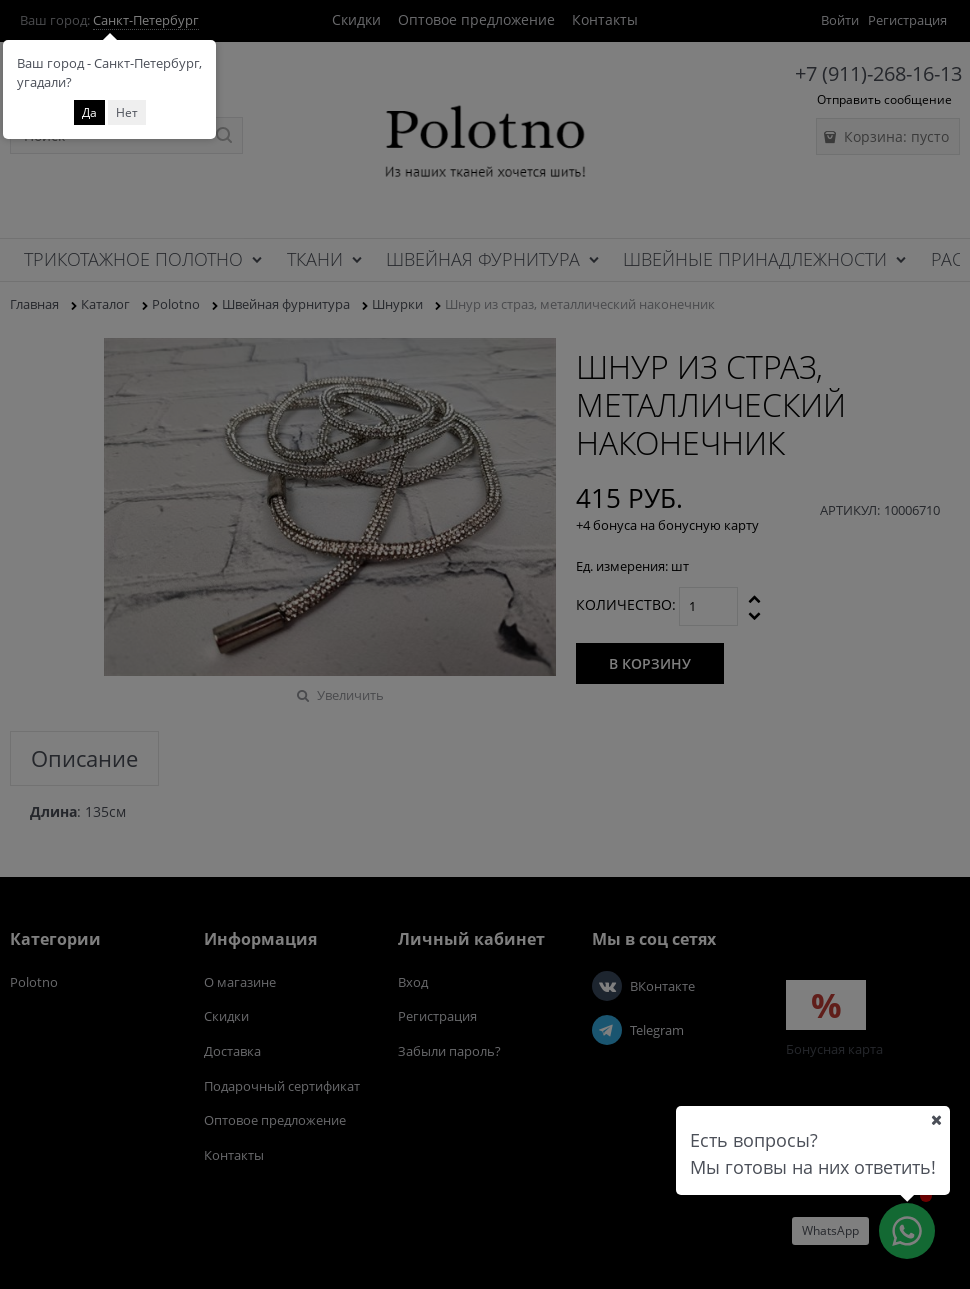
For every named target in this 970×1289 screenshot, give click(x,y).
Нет (127, 112)
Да (89, 112)
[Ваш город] (936, 1120)
